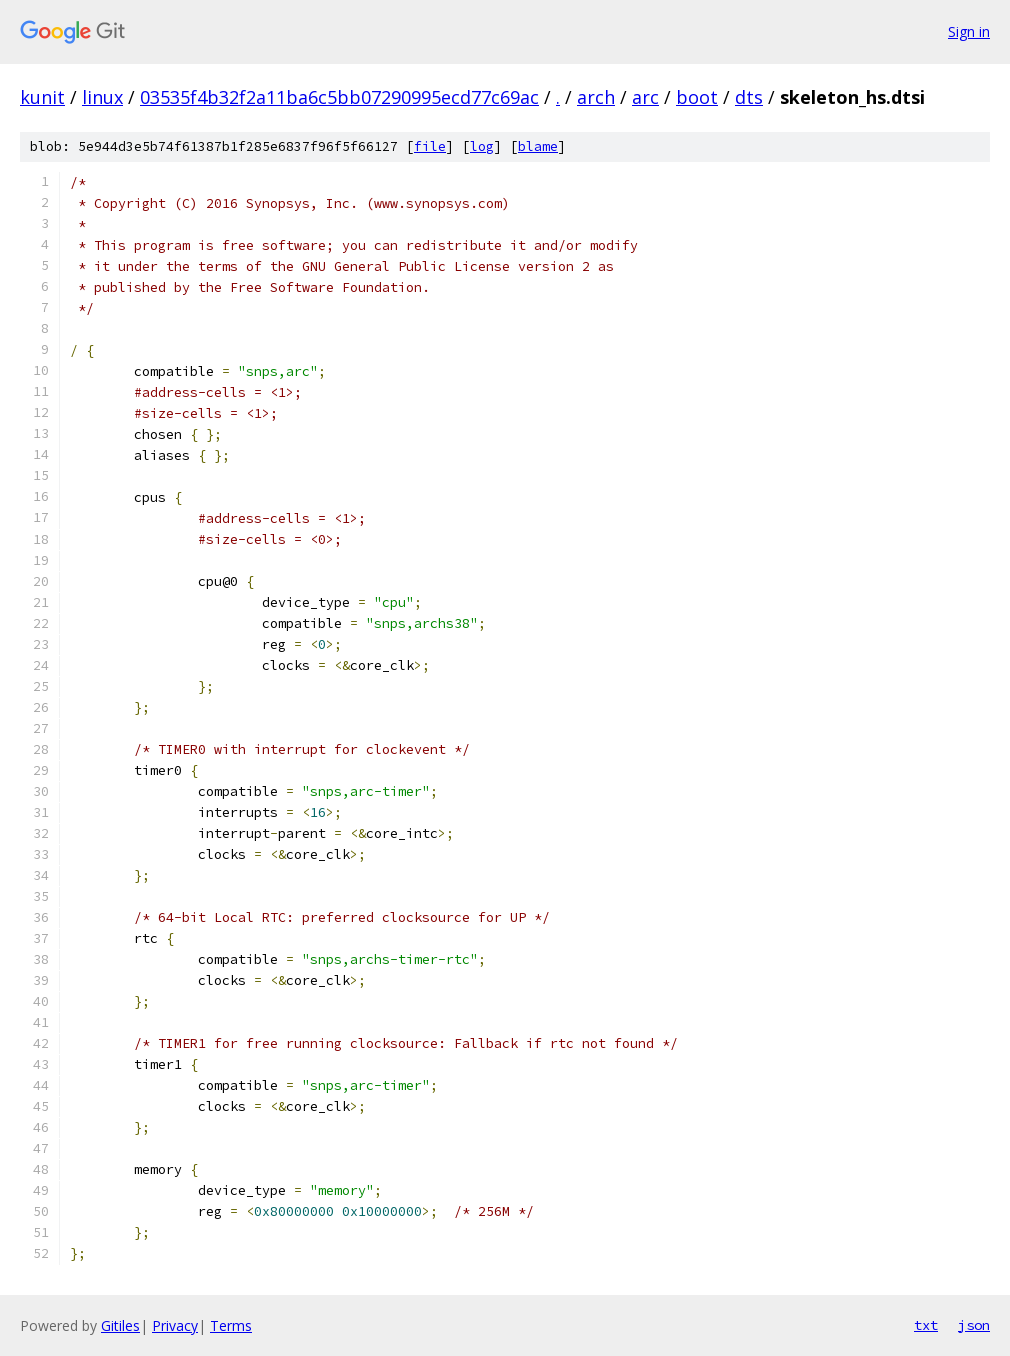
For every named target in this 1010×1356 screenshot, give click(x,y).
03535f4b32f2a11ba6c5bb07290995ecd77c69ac (339, 97)
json (974, 1325)
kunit (42, 97)
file (430, 146)
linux (102, 97)
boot (697, 97)
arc (645, 97)
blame (538, 146)
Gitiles (120, 1325)
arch (596, 97)
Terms (231, 1325)
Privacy (175, 1325)
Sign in (969, 31)
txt (926, 1325)
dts (749, 97)
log (482, 146)
